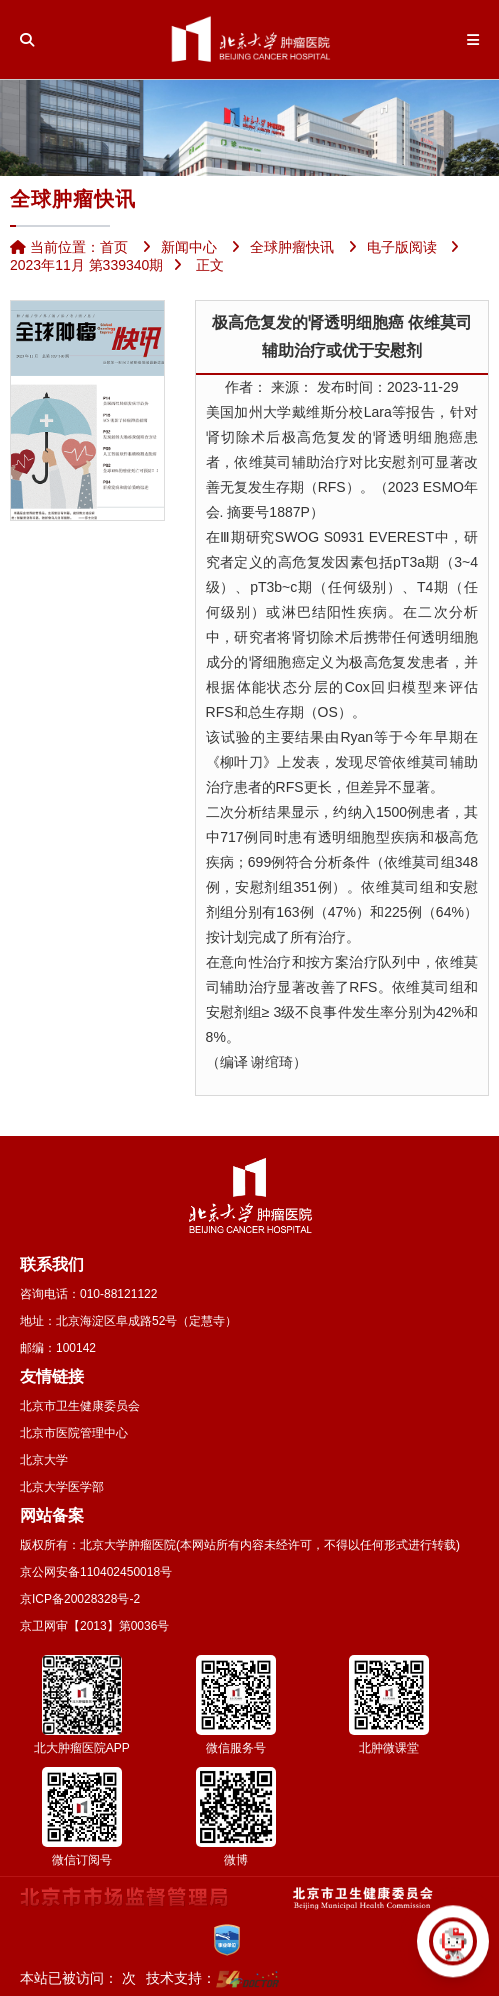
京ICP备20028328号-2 (80, 1599)
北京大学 (44, 1460)
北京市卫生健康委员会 (80, 1406)
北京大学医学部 (62, 1487)
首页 (114, 247)
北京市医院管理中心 (74, 1433)
